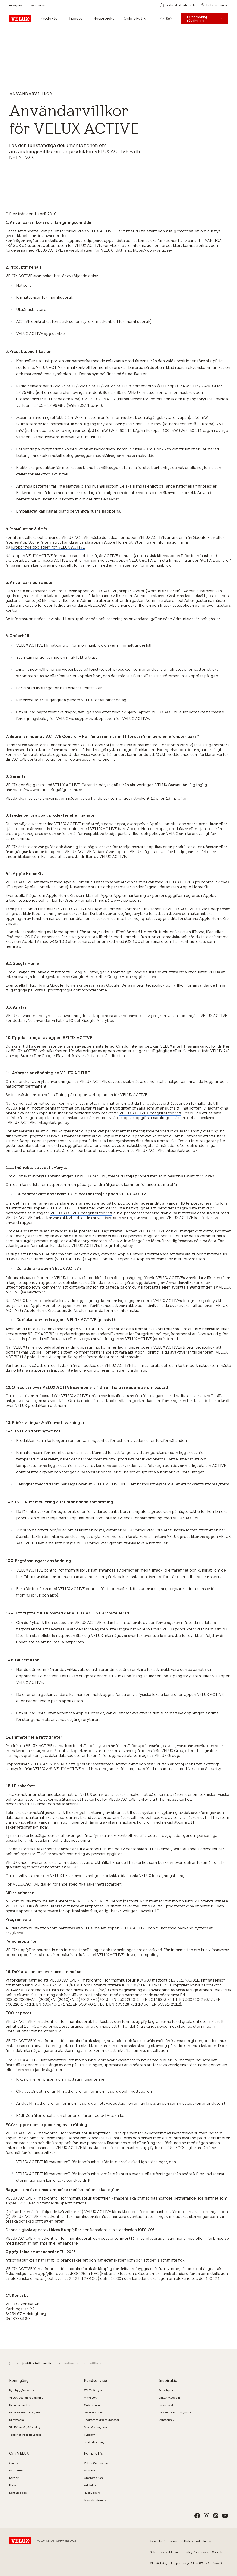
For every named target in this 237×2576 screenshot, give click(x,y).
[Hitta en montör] (214, 5)
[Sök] (166, 19)
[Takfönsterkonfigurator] (178, 5)
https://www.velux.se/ (152, 250)
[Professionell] (39, 5)
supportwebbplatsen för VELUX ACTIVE (64, 245)
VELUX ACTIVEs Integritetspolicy (150, 1113)
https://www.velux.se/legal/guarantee (47, 789)
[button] (10, 2363)
